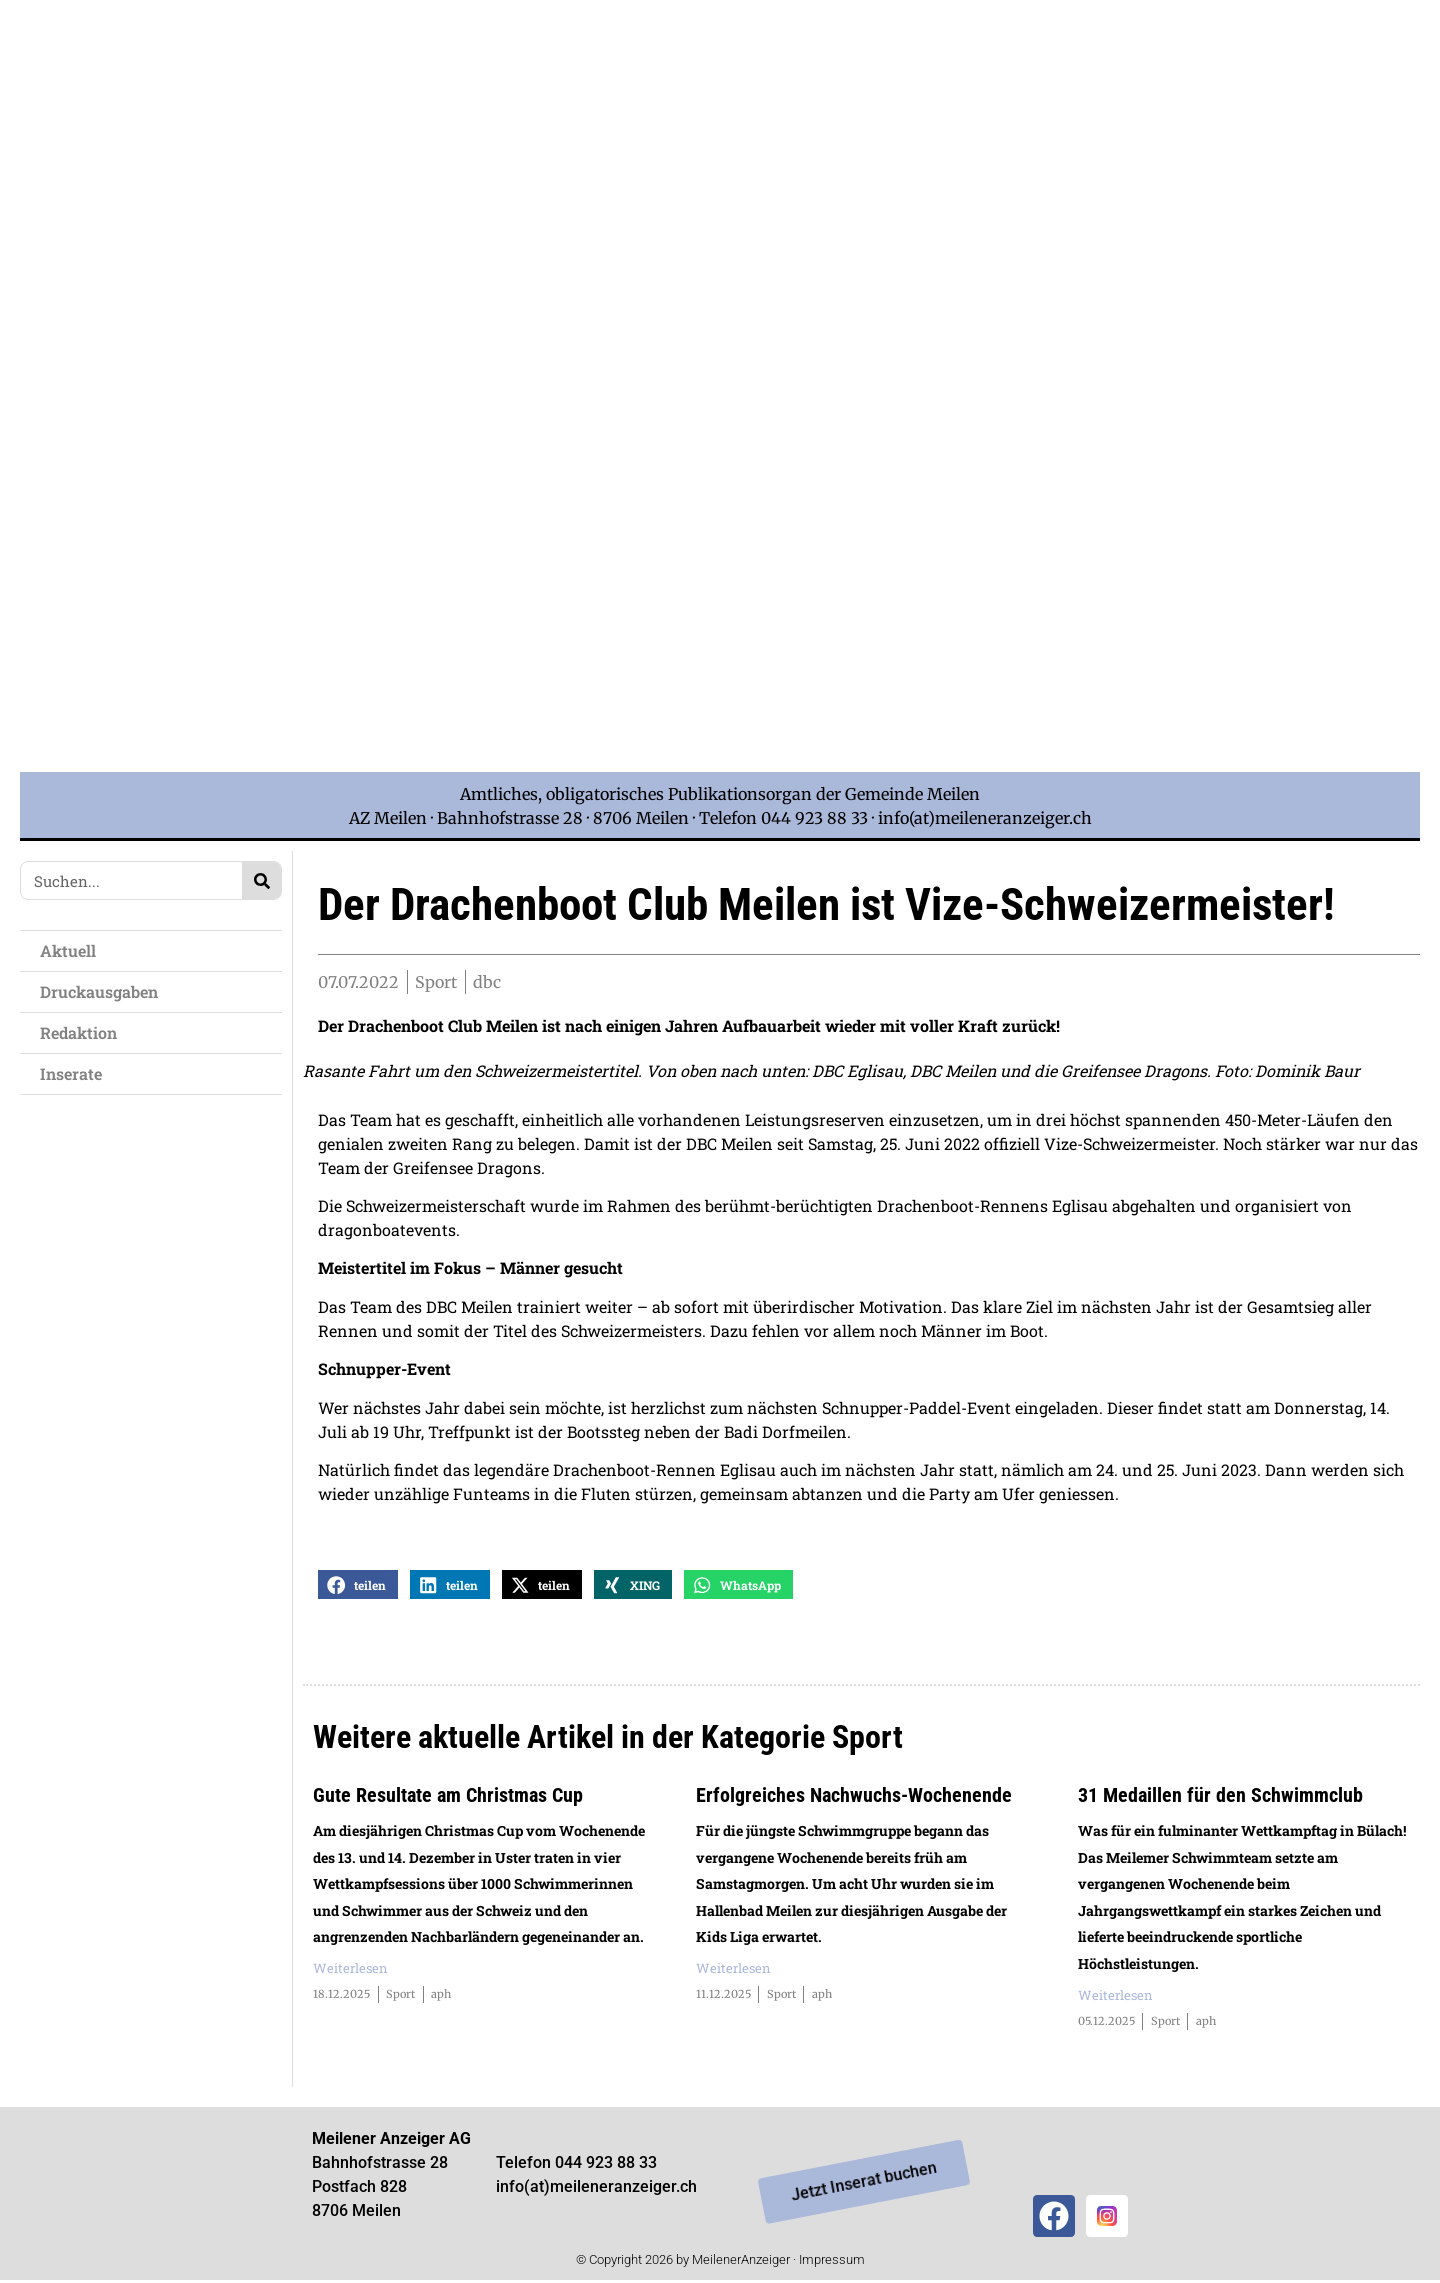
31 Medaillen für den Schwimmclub (1220, 1798)
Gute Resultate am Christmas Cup (448, 1798)
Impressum (832, 2262)
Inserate (71, 1073)
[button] (358, 1587)
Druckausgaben (99, 991)
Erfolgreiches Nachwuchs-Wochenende (854, 1798)
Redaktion (78, 1032)
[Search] (261, 880)
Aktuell (68, 950)
